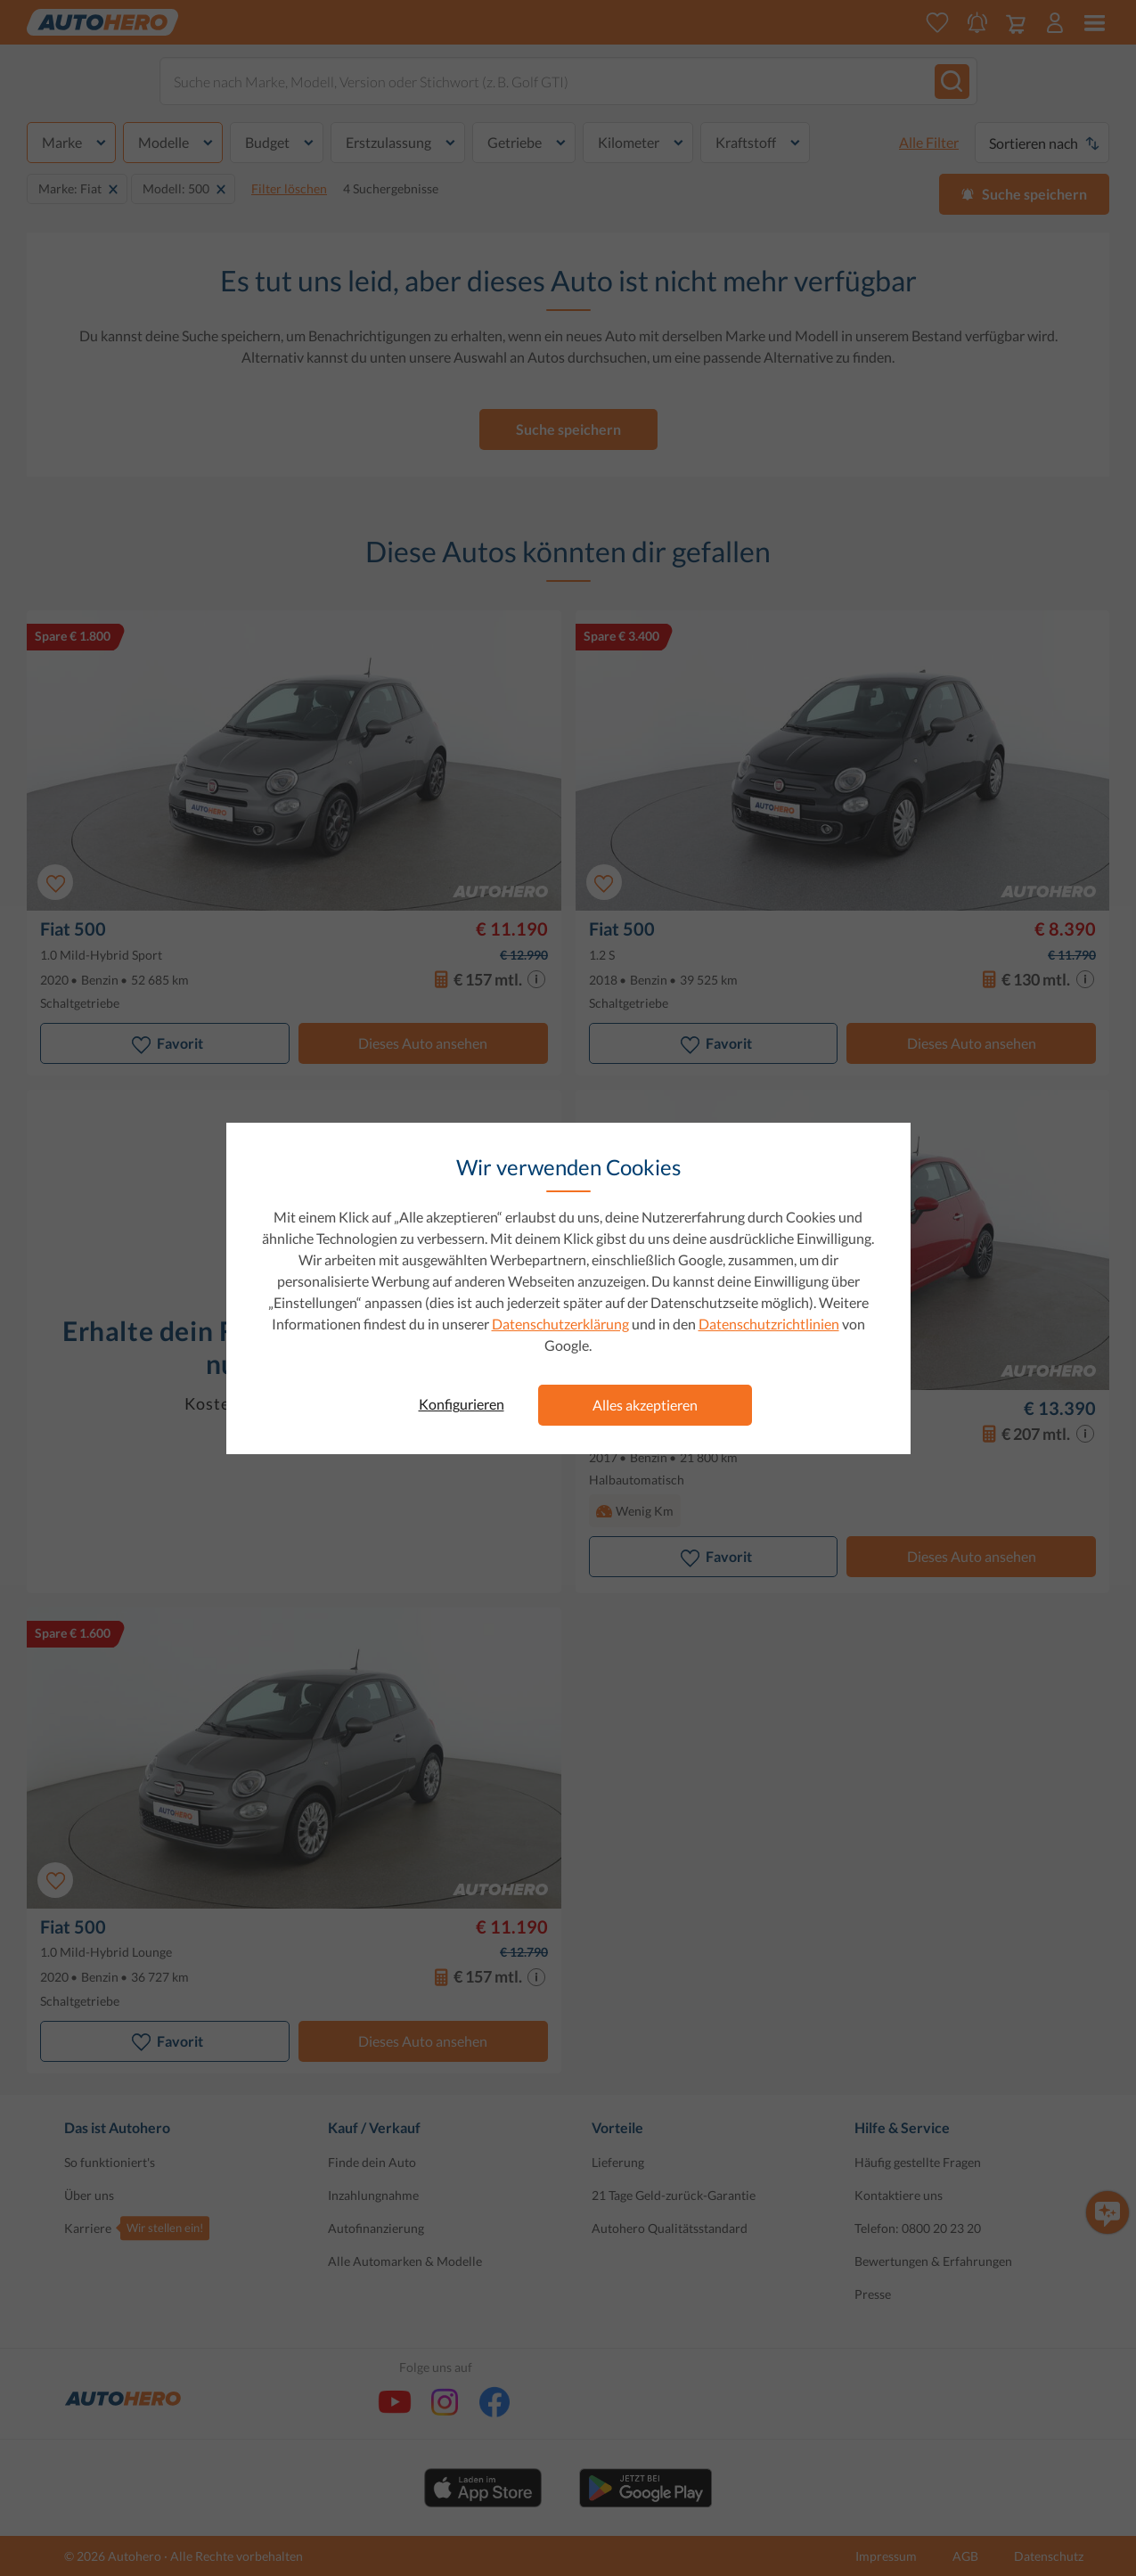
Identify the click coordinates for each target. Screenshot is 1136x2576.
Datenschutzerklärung (560, 1323)
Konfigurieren (461, 1403)
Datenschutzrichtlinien (769, 1323)
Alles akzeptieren (645, 1404)
